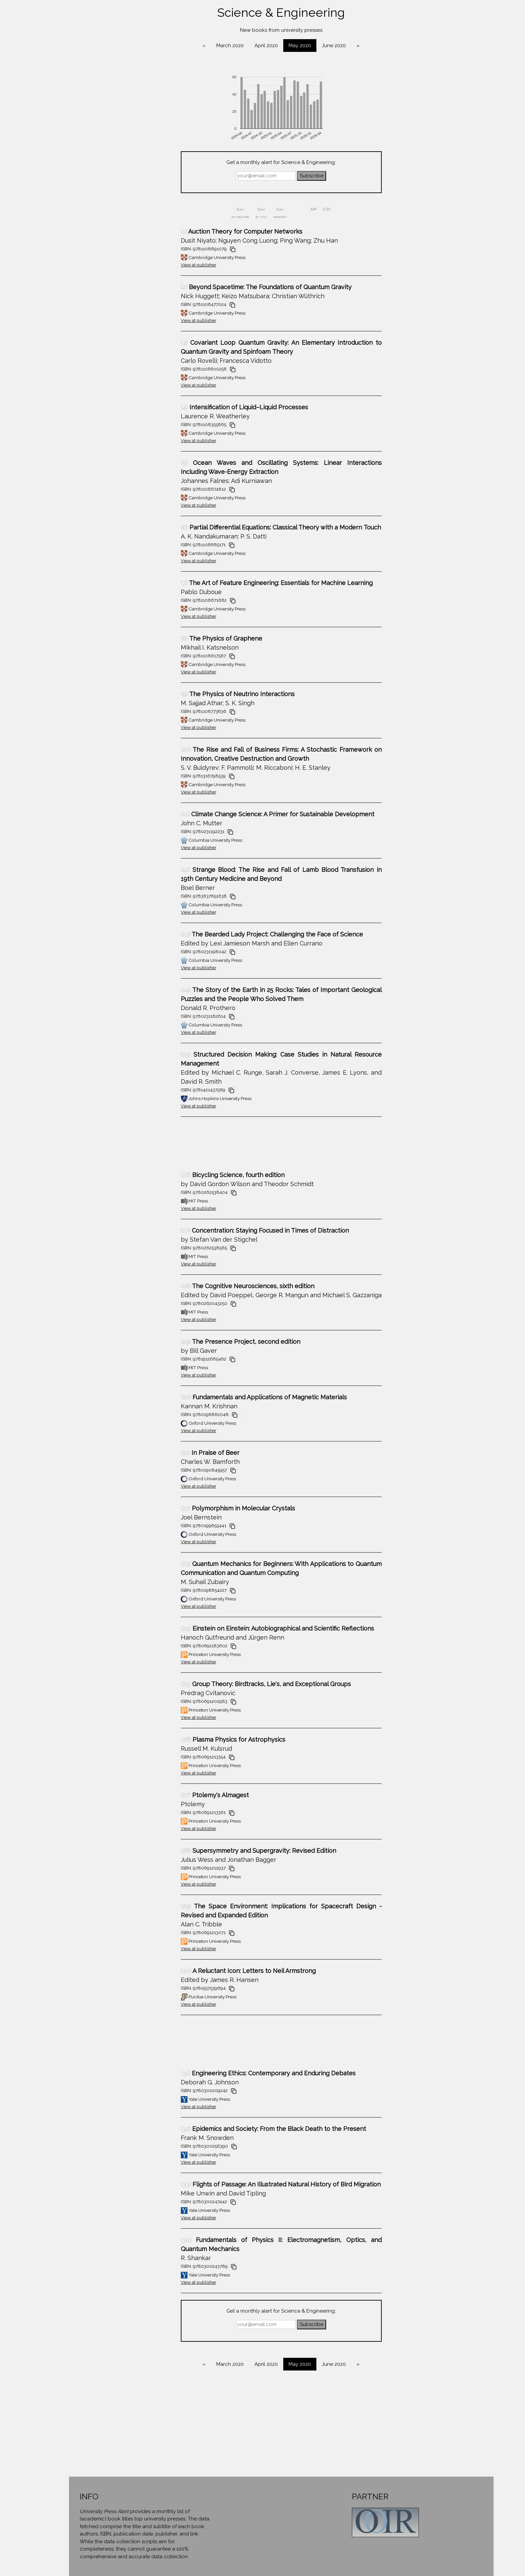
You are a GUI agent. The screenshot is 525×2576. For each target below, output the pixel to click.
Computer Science (50, 140)
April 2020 (298, 46)
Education (50, 191)
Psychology (50, 333)
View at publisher (230, 264)
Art (50, 114)
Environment (50, 204)
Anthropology (50, 76)
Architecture (50, 88)
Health (50, 230)
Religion (50, 346)
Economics (50, 179)
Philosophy (50, 308)
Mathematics (50, 295)
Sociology (50, 372)
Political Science (50, 320)
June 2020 (366, 46)
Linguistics (50, 269)
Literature (50, 282)
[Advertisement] (206, 1147)
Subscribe (343, 176)
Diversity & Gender (50, 166)
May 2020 (331, 46)
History (50, 243)
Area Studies (50, 101)
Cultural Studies (50, 153)
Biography (50, 127)
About (50, 399)
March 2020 (262, 46)
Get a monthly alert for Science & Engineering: (313, 162)
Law (50, 256)
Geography (50, 217)
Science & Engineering (50, 359)
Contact (50, 411)
